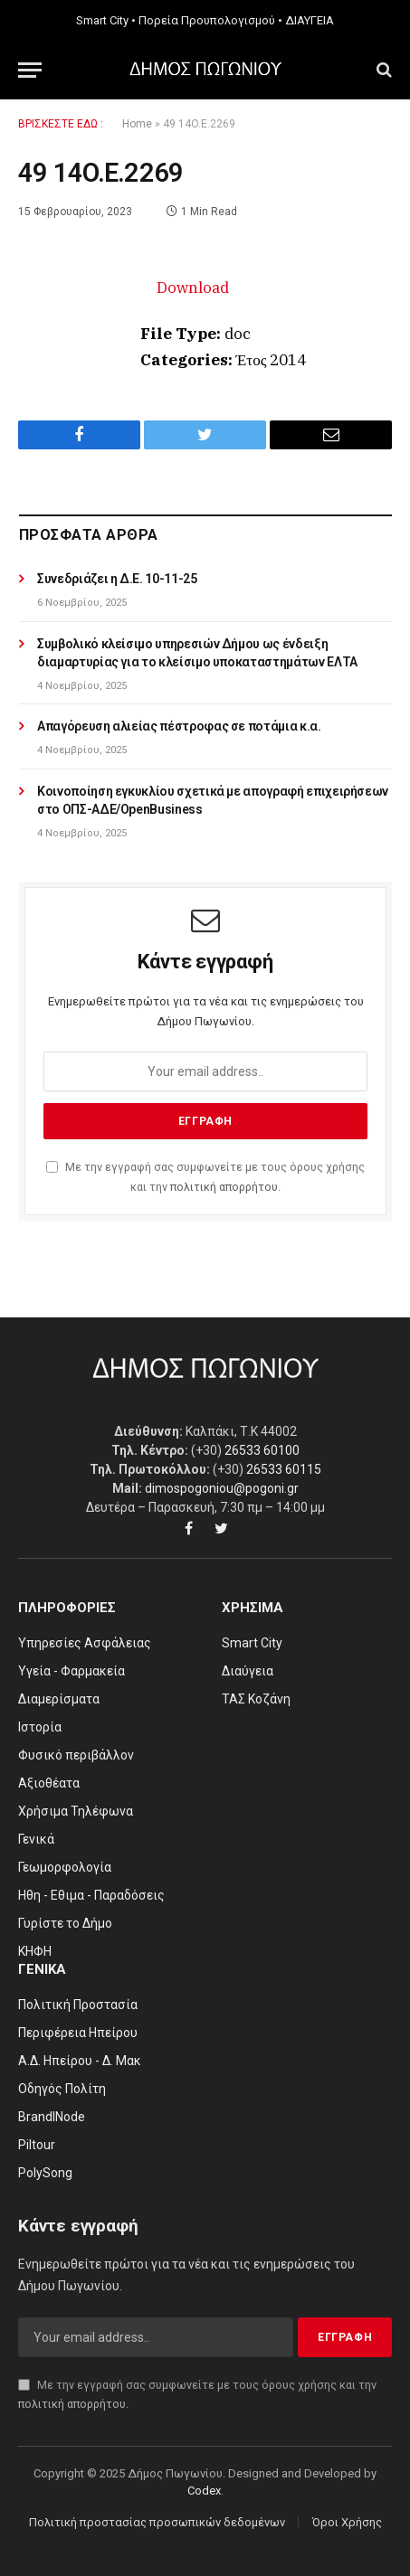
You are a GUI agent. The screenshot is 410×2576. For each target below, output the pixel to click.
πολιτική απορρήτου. (225, 1187)
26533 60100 (262, 1450)
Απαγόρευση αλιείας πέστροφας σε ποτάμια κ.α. (179, 726)
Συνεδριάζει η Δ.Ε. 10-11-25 (117, 578)
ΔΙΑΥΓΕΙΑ (309, 20)
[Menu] (30, 70)
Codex (204, 2490)
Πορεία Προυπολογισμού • (210, 20)
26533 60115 (283, 1469)
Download (193, 287)
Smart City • (106, 20)
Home (137, 124)
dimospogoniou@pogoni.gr (222, 1488)
